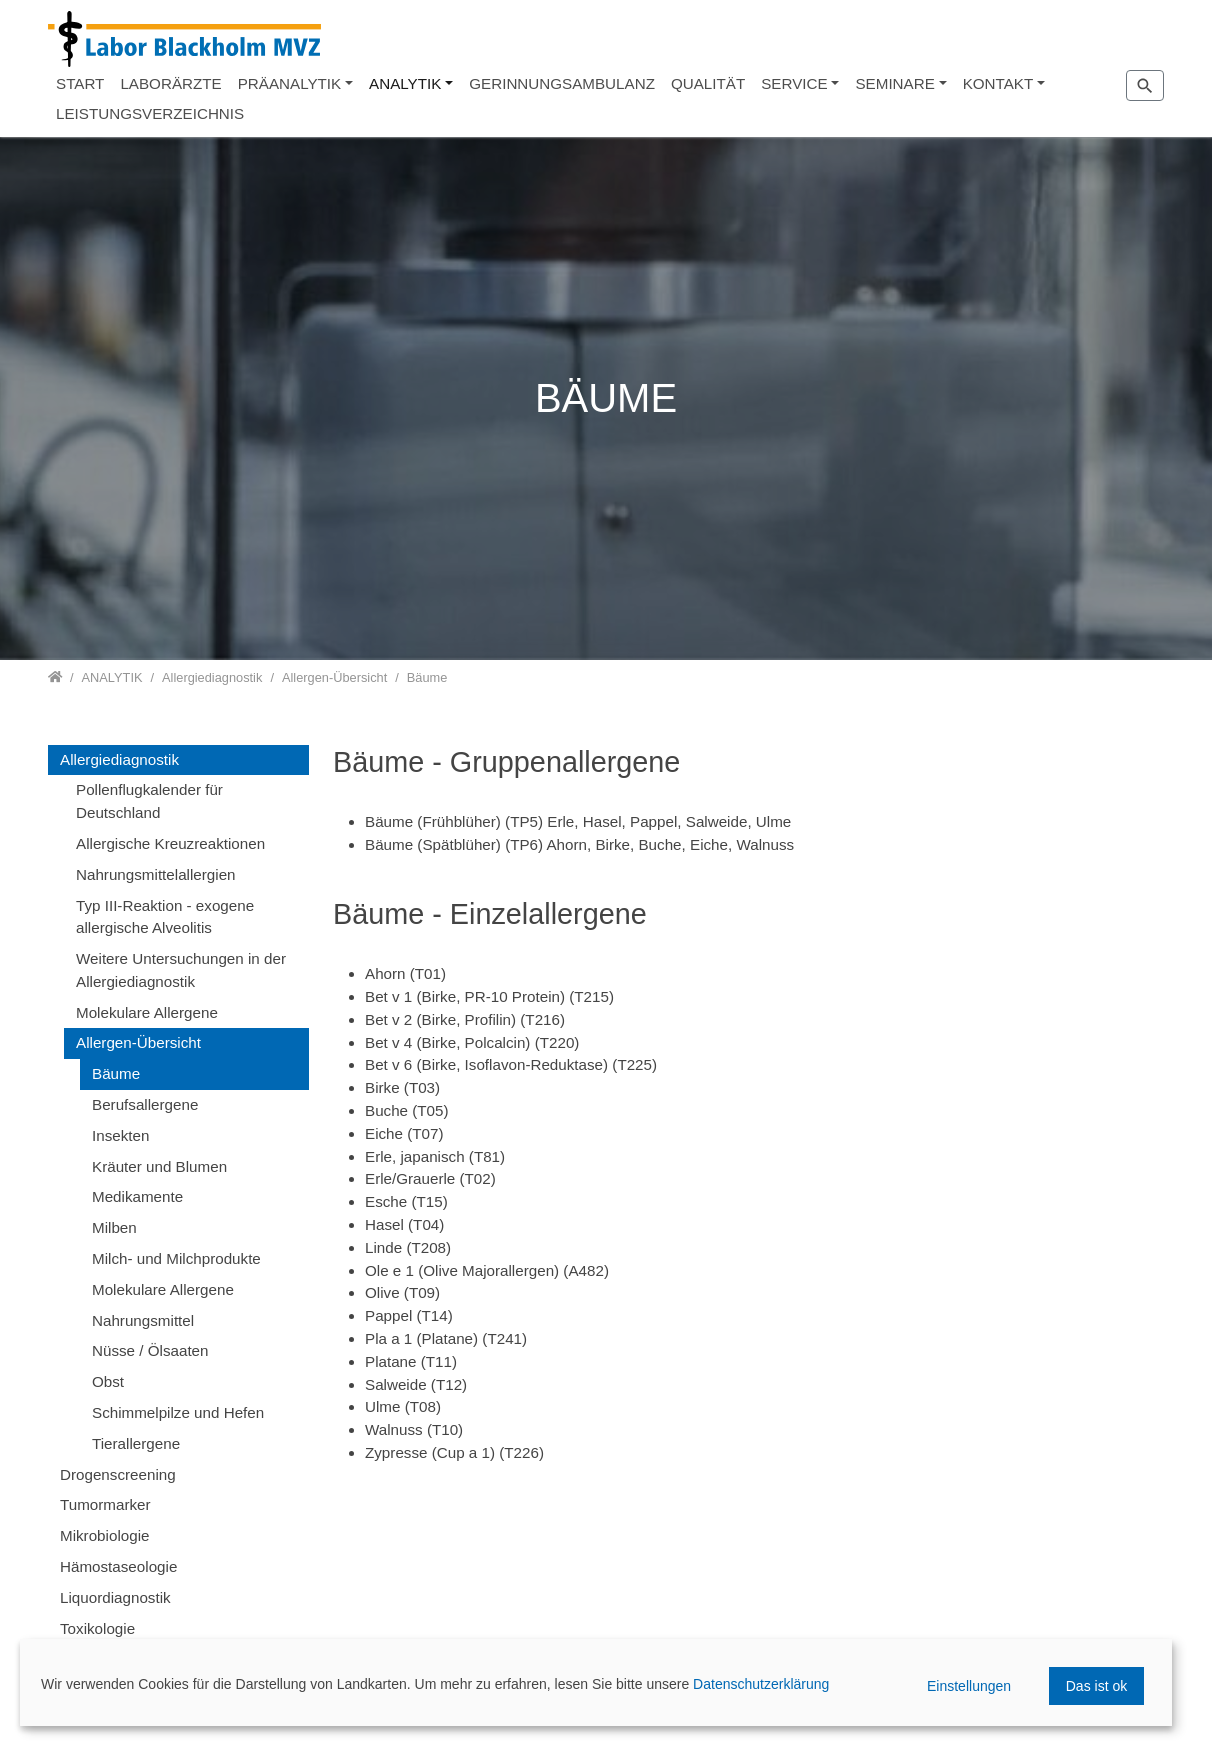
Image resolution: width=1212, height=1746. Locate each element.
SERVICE (794, 83)
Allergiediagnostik (119, 759)
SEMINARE (894, 83)
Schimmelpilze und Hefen (178, 1412)
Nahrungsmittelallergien (156, 874)
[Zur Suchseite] (1145, 85)
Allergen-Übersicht (138, 1042)
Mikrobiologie (104, 1535)
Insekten (120, 1135)
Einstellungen (969, 1686)
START (80, 83)
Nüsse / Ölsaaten (150, 1350)
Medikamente (137, 1196)
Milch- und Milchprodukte (176, 1258)
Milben (114, 1227)
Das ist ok (1096, 1686)
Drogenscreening (118, 1474)
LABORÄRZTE (170, 83)
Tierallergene (136, 1443)
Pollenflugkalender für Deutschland (149, 801)
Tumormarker (105, 1504)
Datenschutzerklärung (761, 1684)
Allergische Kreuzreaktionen (170, 843)
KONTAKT (998, 83)
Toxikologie (97, 1628)
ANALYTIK (405, 83)
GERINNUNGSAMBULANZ (562, 83)
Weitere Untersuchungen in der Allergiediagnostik (181, 970)
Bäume (116, 1073)
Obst (108, 1381)
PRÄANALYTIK (290, 83)
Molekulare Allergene (147, 1012)
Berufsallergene (145, 1104)
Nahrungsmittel (143, 1320)
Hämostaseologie (118, 1566)
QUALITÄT (708, 83)
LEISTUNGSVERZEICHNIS (150, 113)
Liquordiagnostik (115, 1597)
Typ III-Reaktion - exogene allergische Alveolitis (165, 917)
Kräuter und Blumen (159, 1166)
